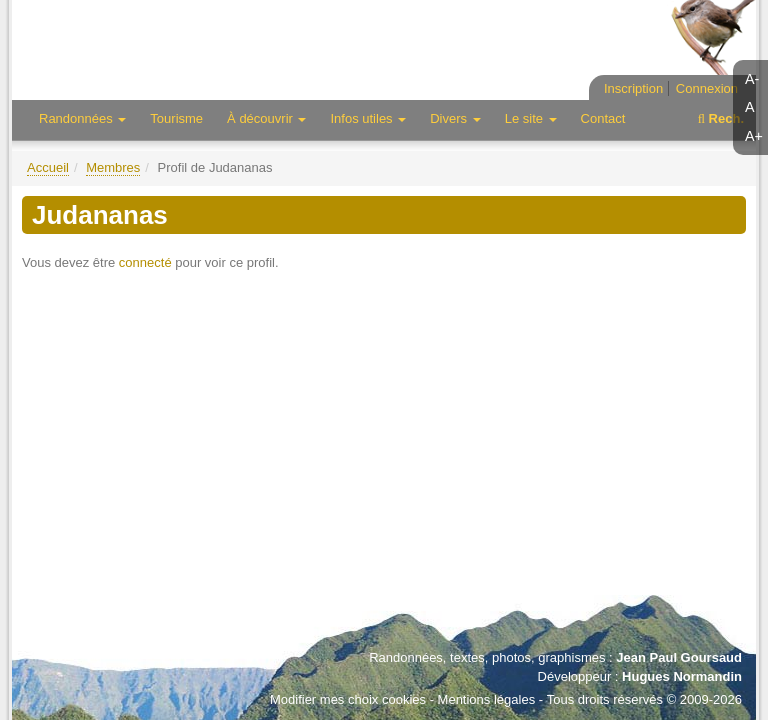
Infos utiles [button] (368, 118)
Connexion (707, 88)
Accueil (48, 167)
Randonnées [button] (82, 118)
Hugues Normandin (682, 676)
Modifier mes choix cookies (348, 699)
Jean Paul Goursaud (679, 657)
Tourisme (176, 118)
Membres (113, 167)
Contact (603, 118)
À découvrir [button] (266, 118)
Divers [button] (455, 118)
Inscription (633, 88)
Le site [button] (531, 118)
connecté (145, 262)
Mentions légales (487, 699)
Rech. (721, 118)
